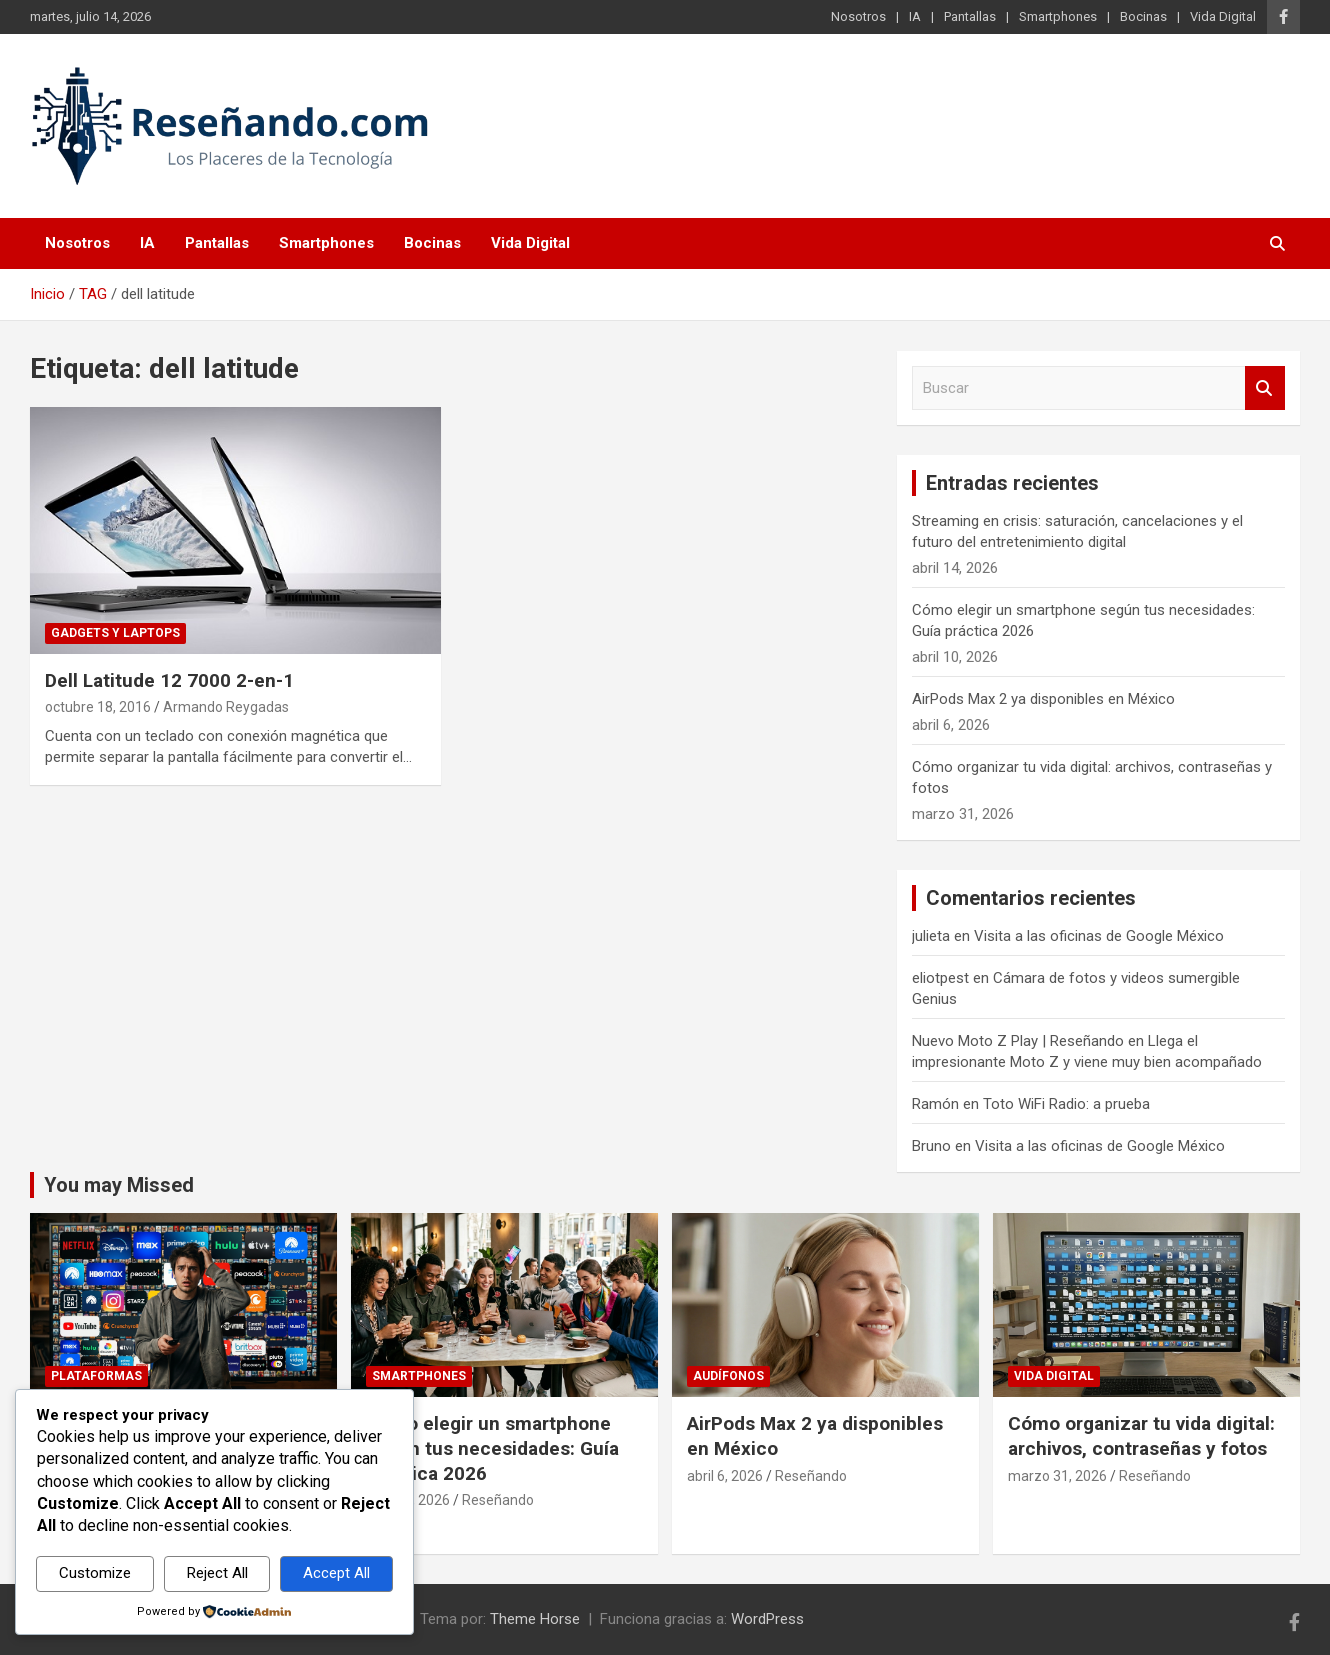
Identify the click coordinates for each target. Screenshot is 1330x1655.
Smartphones (1058, 16)
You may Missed (119, 1185)
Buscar (1265, 388)
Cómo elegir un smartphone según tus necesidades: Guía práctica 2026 (492, 1448)
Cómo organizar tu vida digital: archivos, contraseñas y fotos (1141, 1436)
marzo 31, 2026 (1057, 1476)
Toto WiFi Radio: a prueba (1066, 1104)
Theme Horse (535, 1619)
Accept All (336, 1573)
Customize (95, 1573)
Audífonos (728, 1376)
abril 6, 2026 (725, 1476)
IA (915, 16)
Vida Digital (1223, 16)
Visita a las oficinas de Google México (1099, 936)
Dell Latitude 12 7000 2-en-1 (169, 680)
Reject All (217, 1573)
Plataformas (96, 1376)
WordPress (767, 1619)
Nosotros (858, 16)
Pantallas (970, 16)
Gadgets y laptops (115, 633)
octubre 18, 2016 (98, 707)
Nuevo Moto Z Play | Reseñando (1018, 1041)
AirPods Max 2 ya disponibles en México (1043, 699)
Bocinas (1143, 16)
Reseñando (498, 1500)
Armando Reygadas (226, 707)
